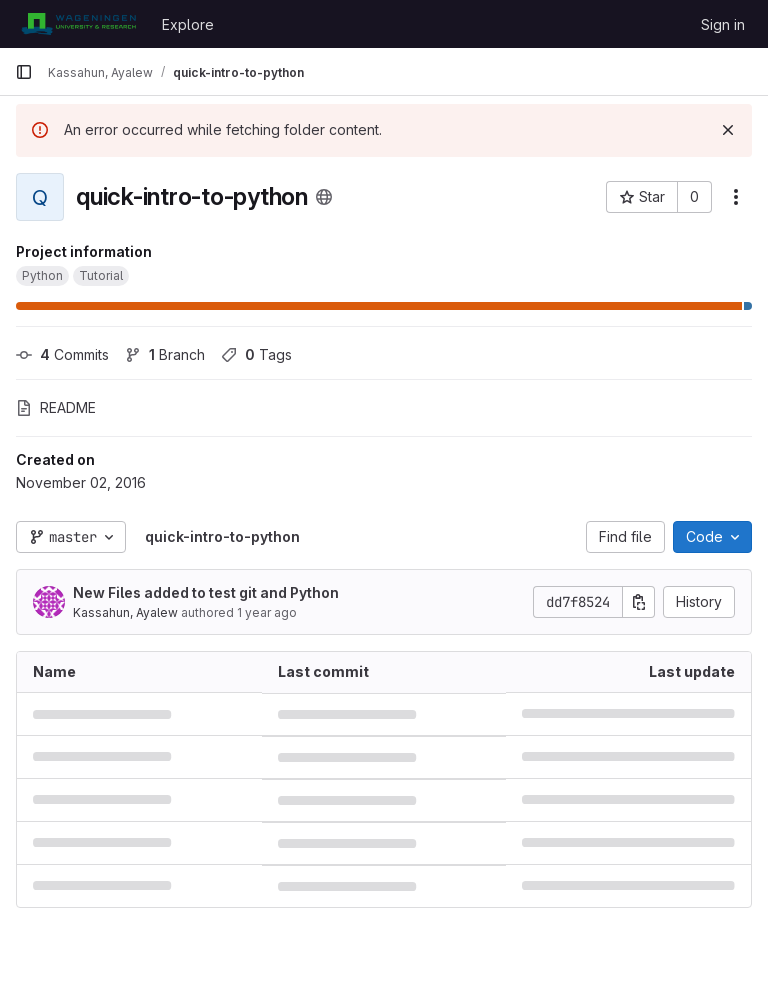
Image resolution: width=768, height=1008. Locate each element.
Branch (165, 354)
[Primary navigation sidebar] (24, 72)
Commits (62, 354)
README (56, 407)
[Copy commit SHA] (639, 602)
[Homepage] (78, 24)
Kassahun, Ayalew (125, 612)
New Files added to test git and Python (206, 592)
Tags (256, 354)
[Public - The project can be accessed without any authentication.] (324, 197)
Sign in (723, 24)
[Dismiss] (728, 130)
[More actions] (736, 197)
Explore (188, 24)
